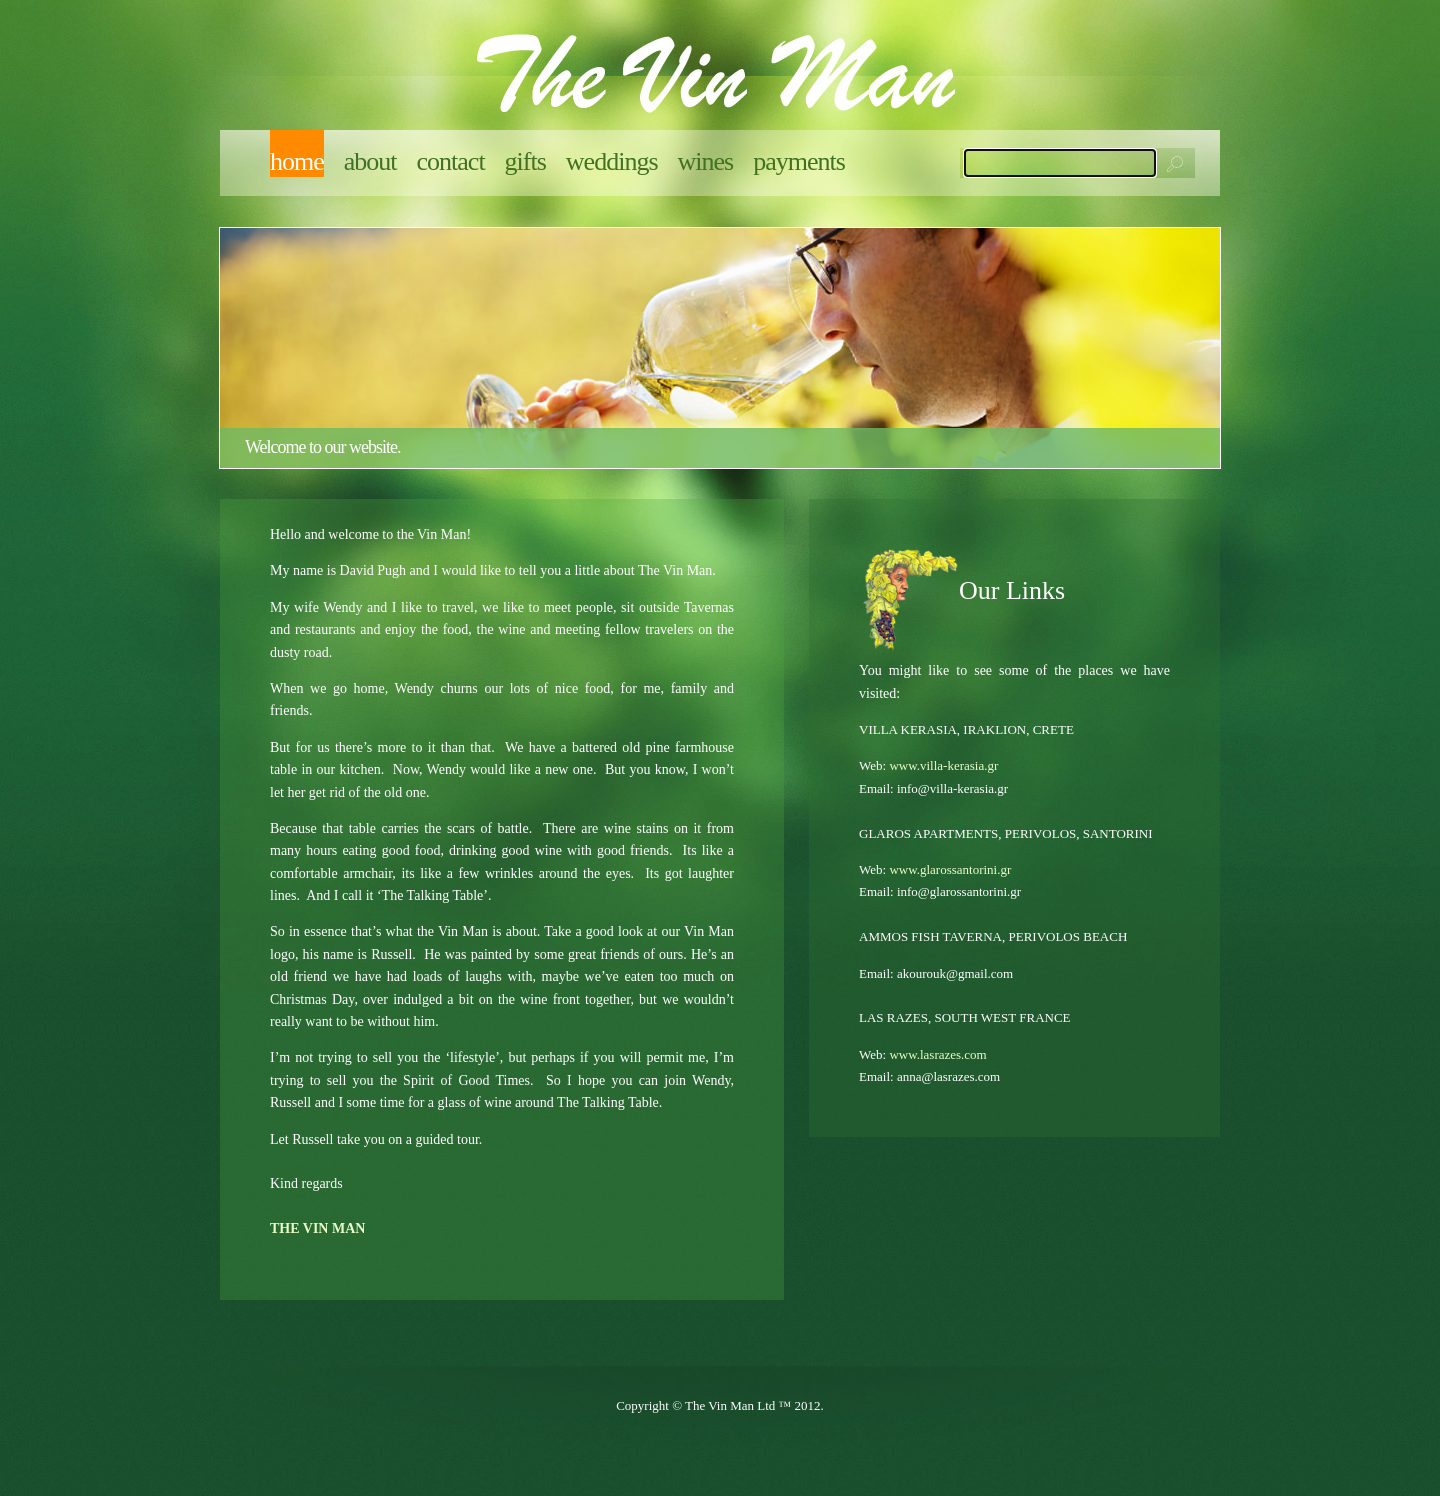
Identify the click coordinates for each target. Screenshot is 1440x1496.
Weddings (612, 161)
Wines (706, 161)
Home (297, 161)
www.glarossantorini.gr (950, 869)
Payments (799, 161)
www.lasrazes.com (937, 1054)
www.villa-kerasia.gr (943, 765)
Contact (451, 161)
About (370, 161)
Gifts (525, 161)
